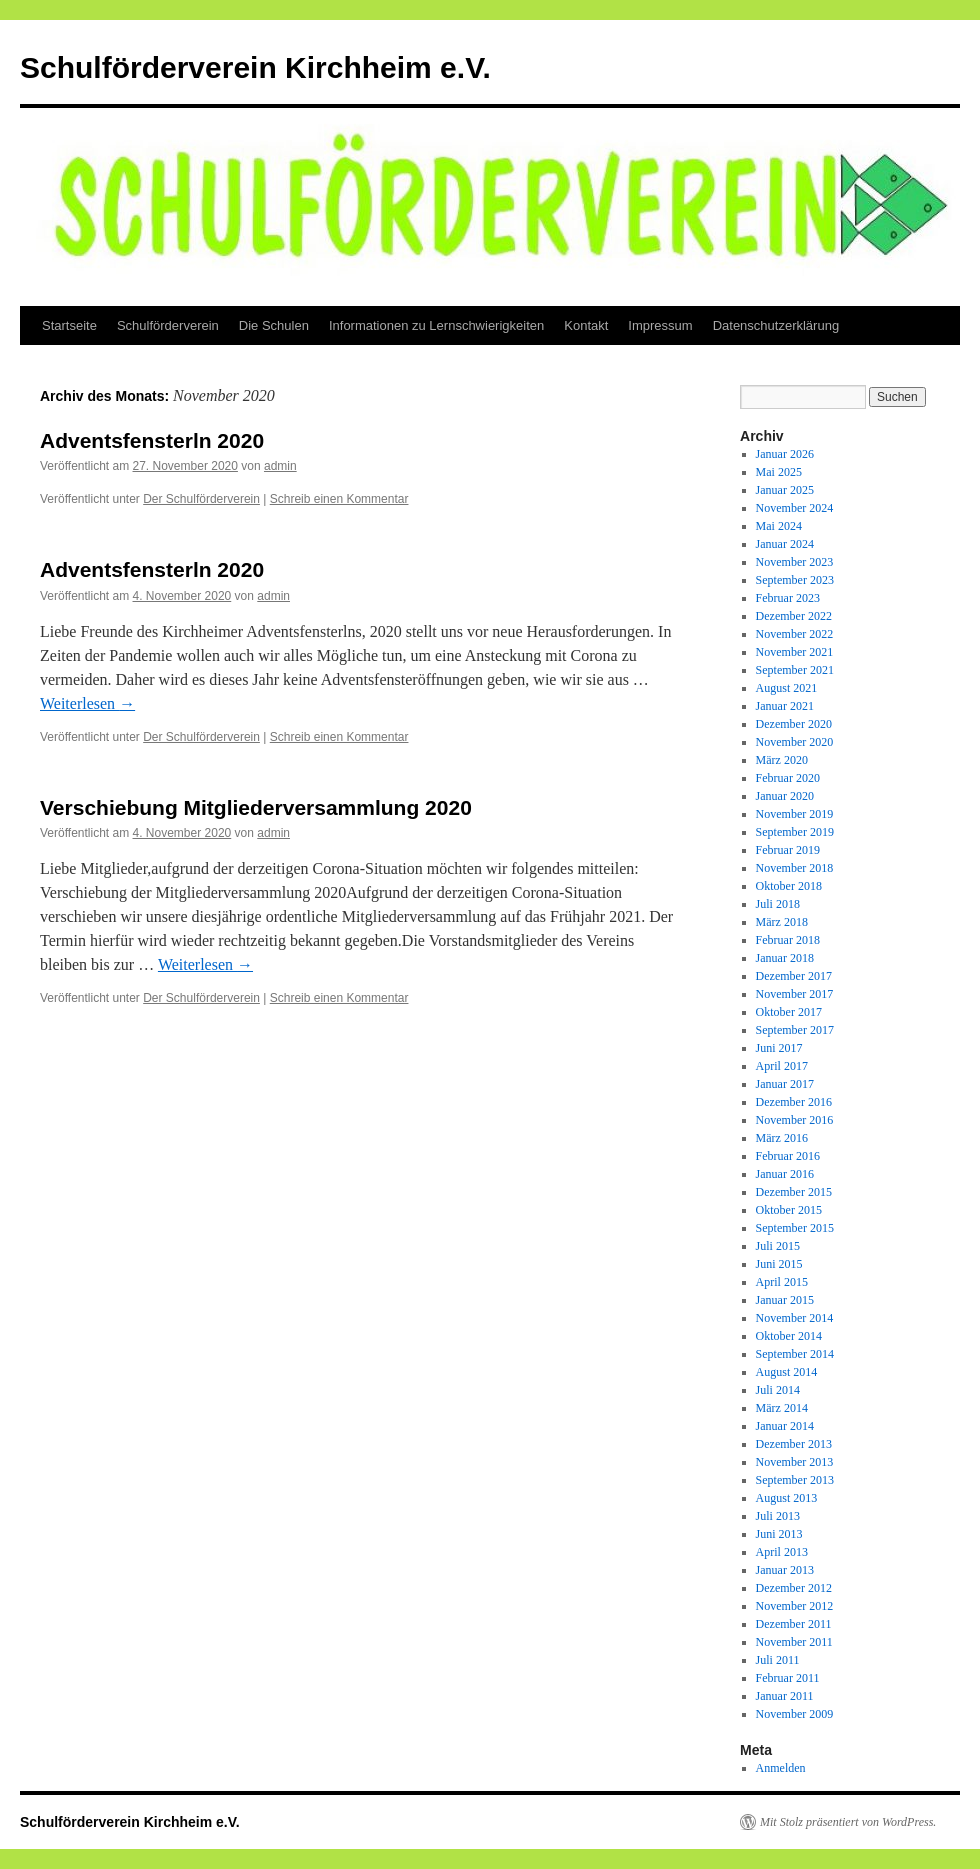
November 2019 (795, 814)
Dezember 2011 (794, 1624)
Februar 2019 (788, 850)
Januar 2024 (785, 544)
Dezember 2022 (794, 616)
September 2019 (795, 832)
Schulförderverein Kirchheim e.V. (255, 67)
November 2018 (795, 868)
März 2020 (782, 760)
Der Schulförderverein (201, 499)
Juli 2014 (778, 1390)
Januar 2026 (785, 454)
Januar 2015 (785, 1300)
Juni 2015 (779, 1264)
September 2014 (795, 1354)
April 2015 (782, 1282)
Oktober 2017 (789, 1012)
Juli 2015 (778, 1246)
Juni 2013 (779, 1534)
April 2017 (782, 1066)
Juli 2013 (778, 1516)
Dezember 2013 (794, 1444)
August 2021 (787, 688)
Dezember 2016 (794, 1102)
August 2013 (787, 1498)
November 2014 (795, 1318)
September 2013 (795, 1480)
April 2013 (782, 1552)
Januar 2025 (785, 490)
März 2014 (782, 1408)
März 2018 (782, 922)
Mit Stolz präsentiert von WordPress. (848, 1822)
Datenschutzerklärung (776, 325)
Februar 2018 (788, 940)
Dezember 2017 (794, 976)
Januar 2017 (785, 1084)
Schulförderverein (168, 325)
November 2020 (795, 742)
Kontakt (586, 325)
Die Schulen (274, 325)
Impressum (660, 325)
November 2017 (795, 994)
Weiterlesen (87, 703)
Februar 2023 (788, 598)
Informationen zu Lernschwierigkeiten (436, 325)
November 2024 (795, 508)
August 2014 (787, 1372)
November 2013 (795, 1462)
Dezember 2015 (794, 1192)
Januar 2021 (785, 706)
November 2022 (795, 634)
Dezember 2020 (794, 724)
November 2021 (795, 652)
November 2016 (795, 1120)
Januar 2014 (785, 1426)
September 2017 (795, 1030)
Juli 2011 (778, 1660)
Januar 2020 (785, 796)
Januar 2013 (785, 1570)
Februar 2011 (788, 1678)
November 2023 (795, 562)
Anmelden (781, 1768)
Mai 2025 (779, 472)
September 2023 (795, 580)
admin (280, 466)
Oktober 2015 (789, 1210)
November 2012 (795, 1606)
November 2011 (794, 1642)
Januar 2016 (785, 1174)
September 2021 (795, 670)
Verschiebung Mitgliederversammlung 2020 (256, 807)
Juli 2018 (778, 904)
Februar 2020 (788, 778)
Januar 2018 (785, 958)
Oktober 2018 (789, 886)
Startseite (69, 325)
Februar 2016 (788, 1156)
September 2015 (795, 1228)
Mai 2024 (779, 526)
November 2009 (795, 1714)
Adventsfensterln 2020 (152, 440)
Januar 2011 (785, 1696)
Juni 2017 (779, 1048)
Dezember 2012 (794, 1588)
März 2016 (782, 1138)
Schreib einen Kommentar (339, 499)
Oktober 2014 (789, 1336)
